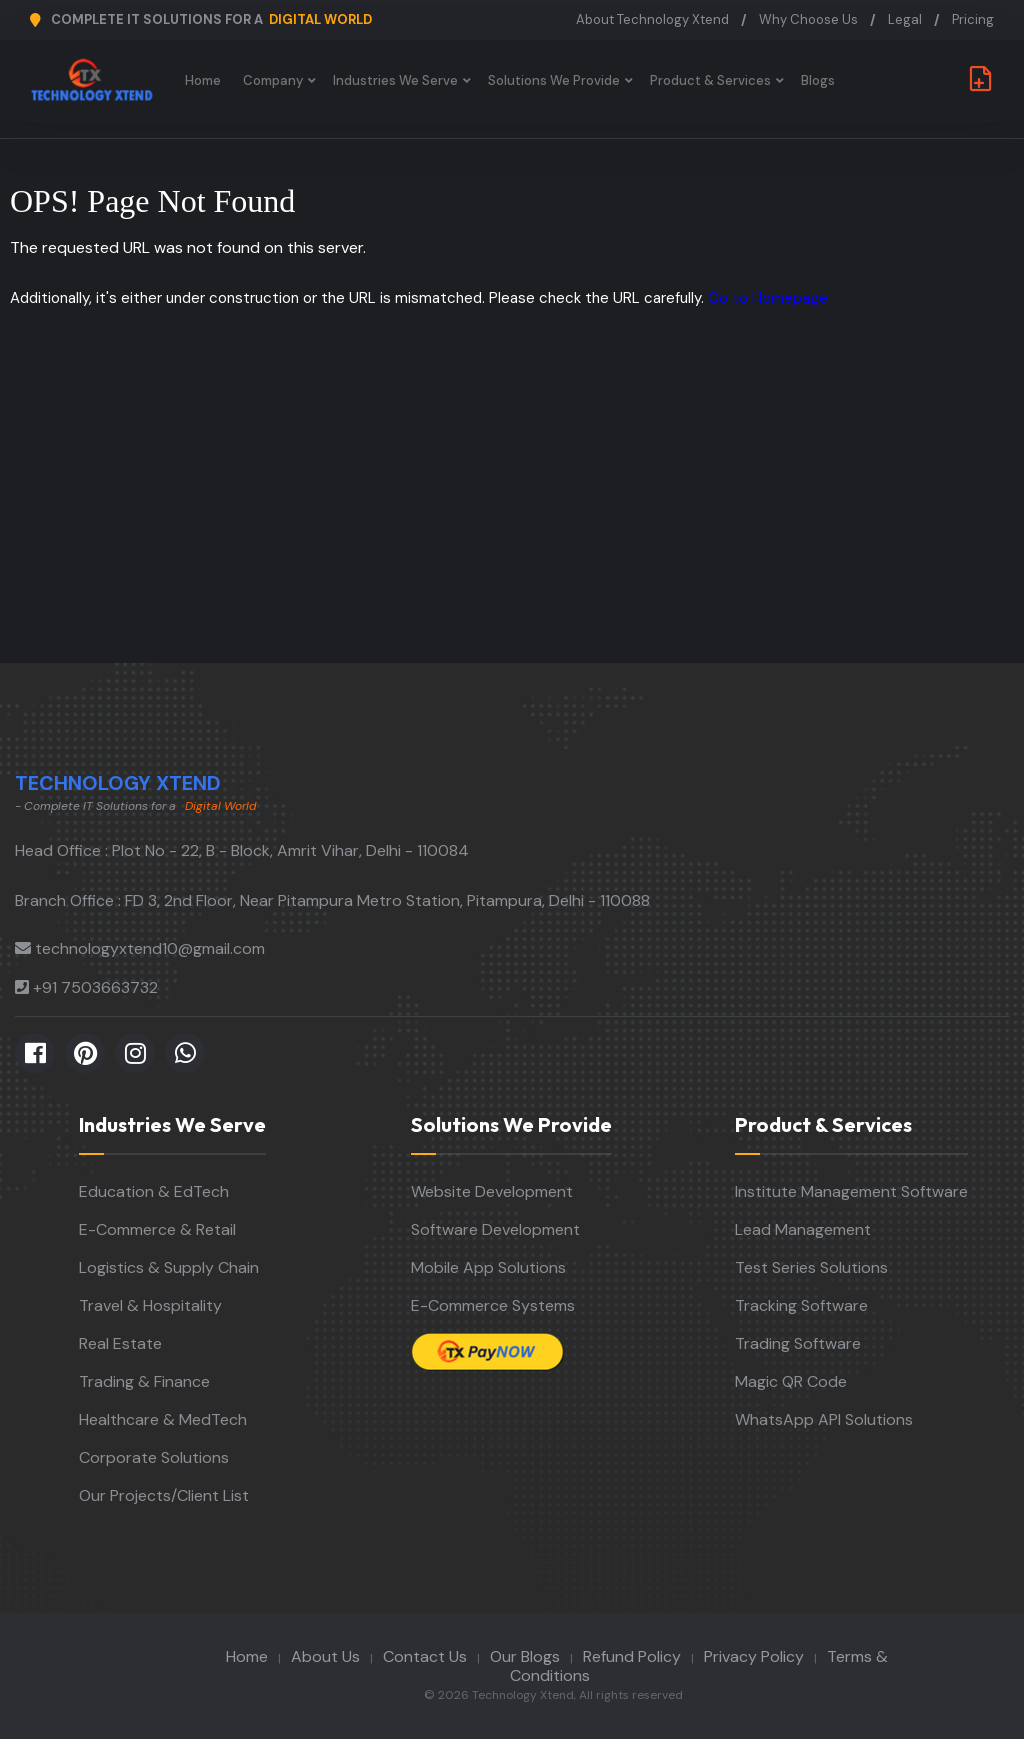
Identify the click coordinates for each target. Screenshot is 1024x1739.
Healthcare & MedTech (163, 1419)
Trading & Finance (144, 1381)
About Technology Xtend (652, 19)
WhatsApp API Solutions (824, 1419)
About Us (325, 1656)
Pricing (973, 19)
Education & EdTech (154, 1191)
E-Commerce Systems (493, 1305)
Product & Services (711, 80)
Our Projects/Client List (164, 1495)
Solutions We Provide (555, 80)
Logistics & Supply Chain (169, 1267)
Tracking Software (801, 1305)
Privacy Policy (754, 1656)
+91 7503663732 (95, 987)
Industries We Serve (396, 80)
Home (204, 80)
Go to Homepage (768, 298)
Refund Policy (632, 1656)
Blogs (819, 80)
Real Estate (120, 1343)
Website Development (492, 1191)
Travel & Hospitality (150, 1305)
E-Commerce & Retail (157, 1229)
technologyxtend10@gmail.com (150, 948)
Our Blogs (525, 1656)
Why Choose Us (808, 19)
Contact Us (425, 1656)
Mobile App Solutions (488, 1267)
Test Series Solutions (811, 1267)
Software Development (495, 1229)
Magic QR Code (791, 1381)
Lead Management (803, 1229)
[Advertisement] (512, 513)
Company (274, 80)
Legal (905, 19)
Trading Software (798, 1343)
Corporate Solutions (154, 1457)
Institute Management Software (851, 1191)
